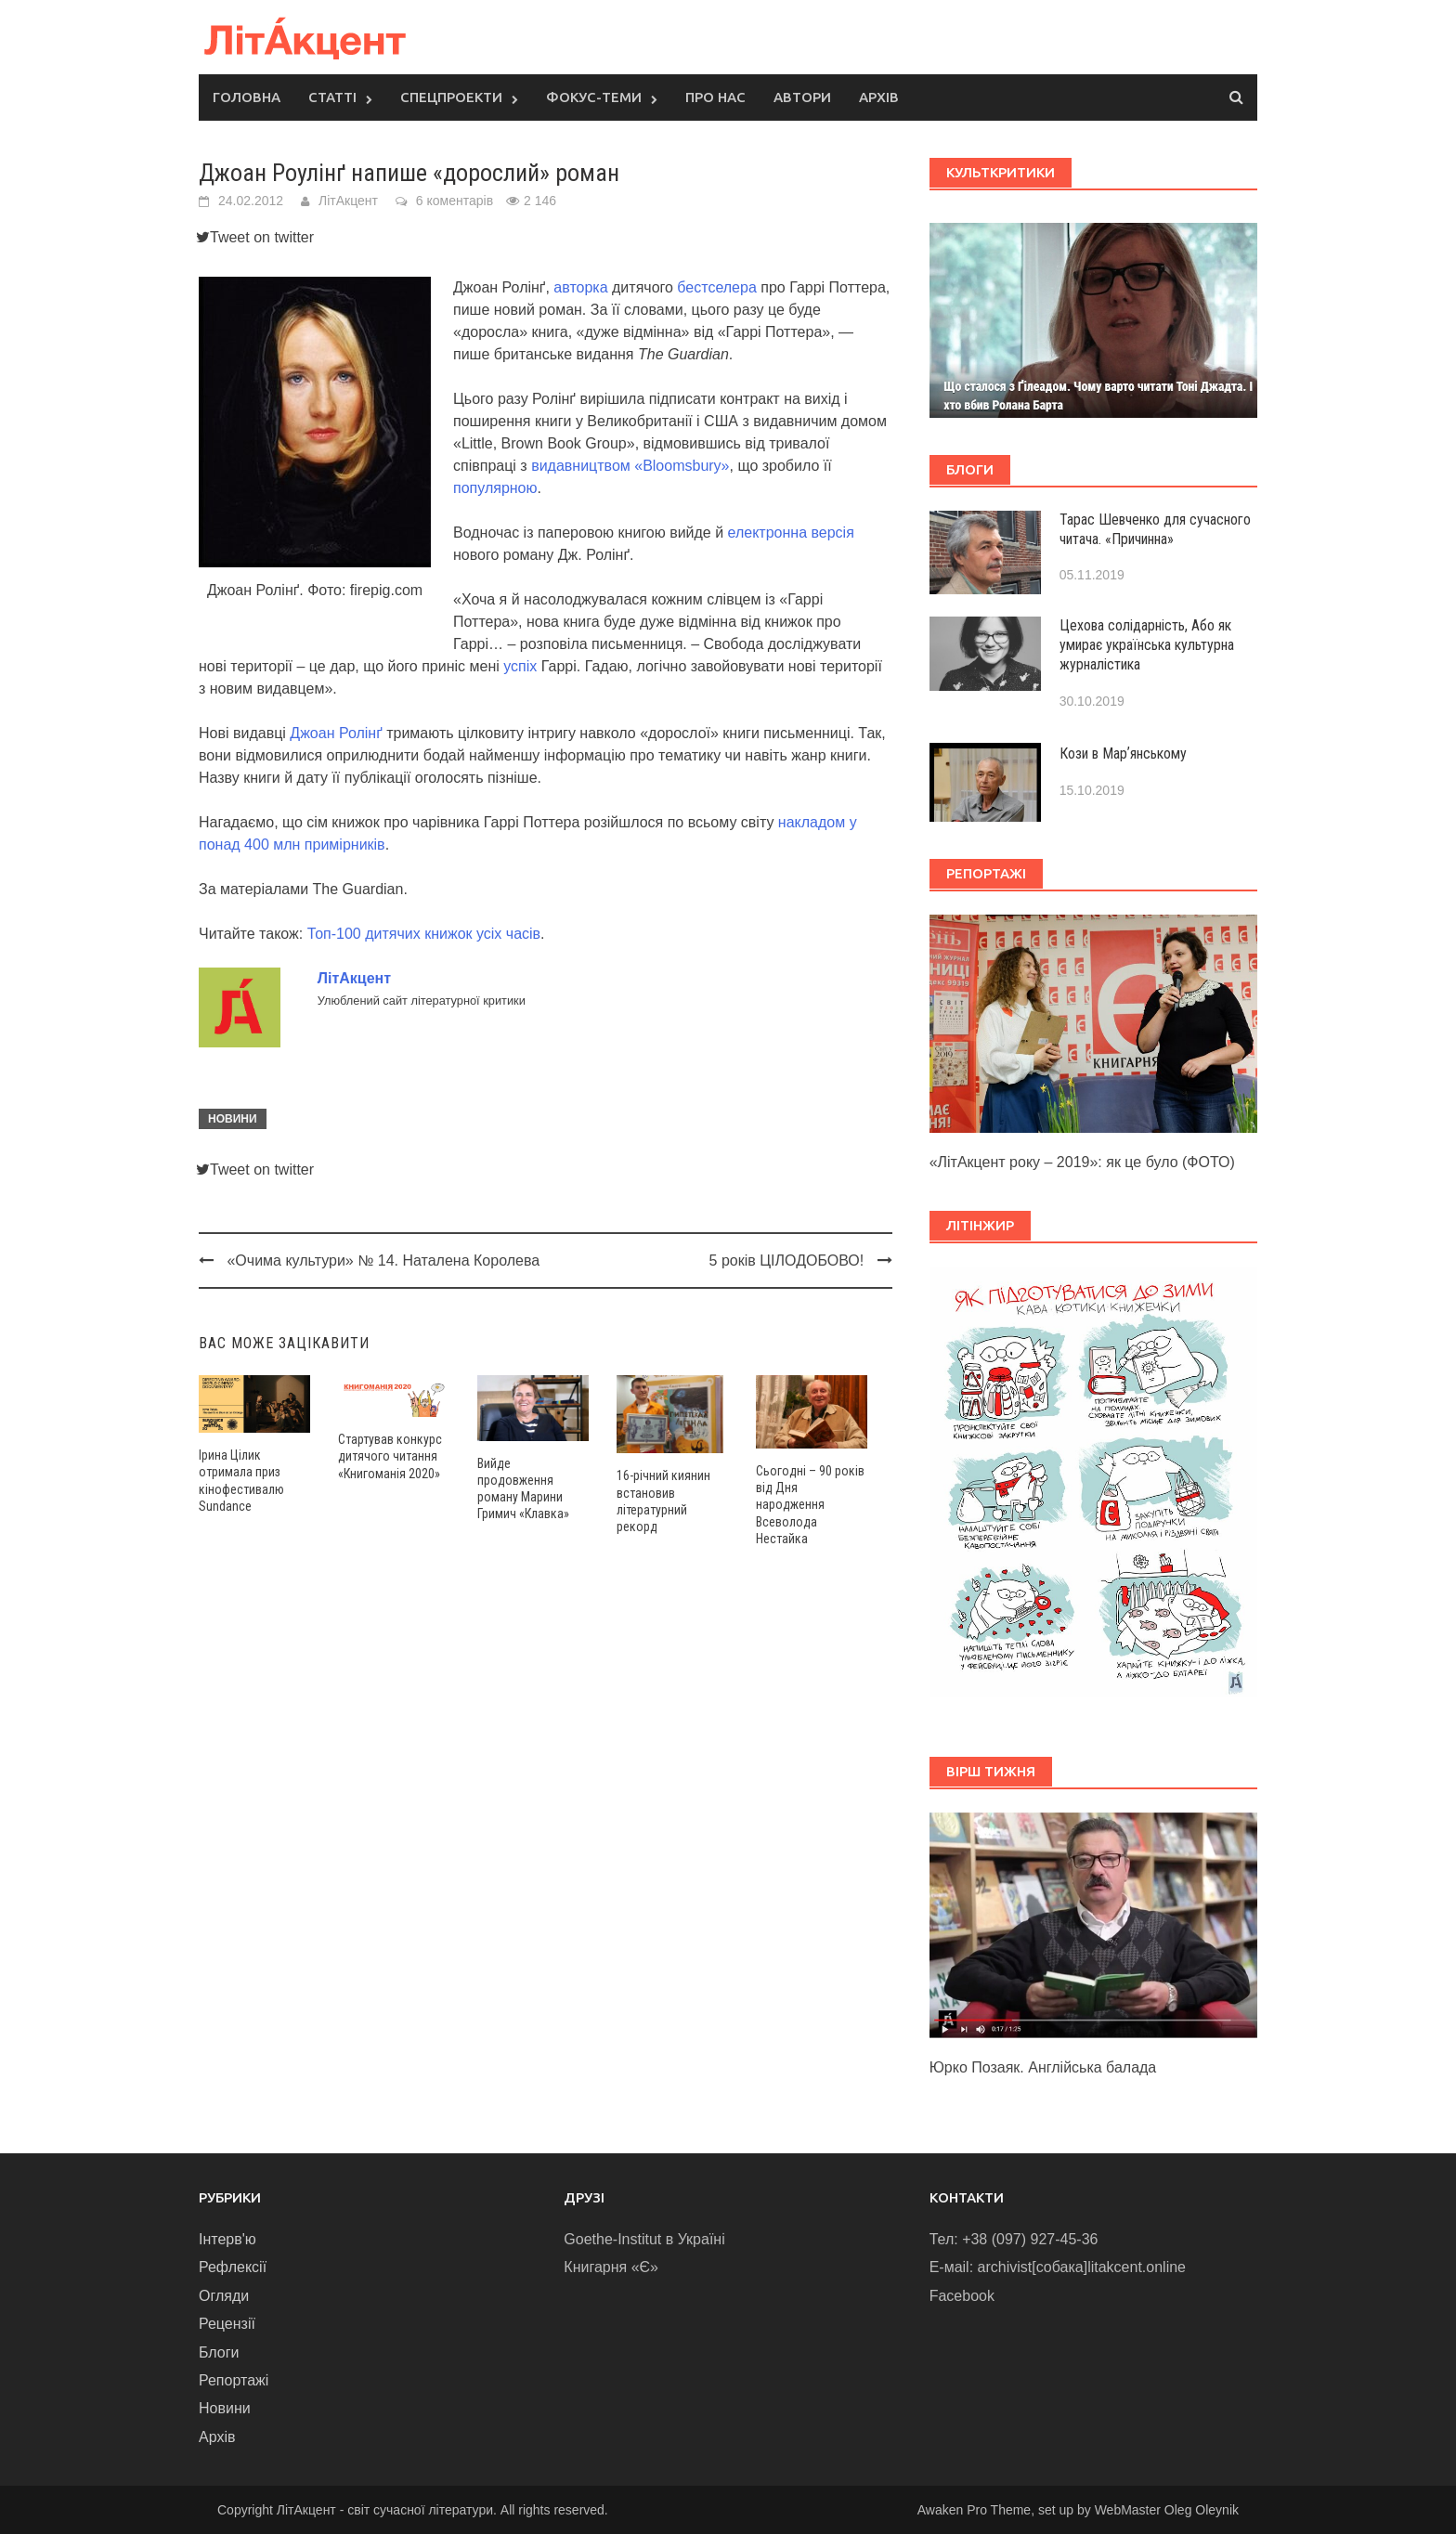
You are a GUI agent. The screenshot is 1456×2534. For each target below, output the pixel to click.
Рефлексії (232, 2267)
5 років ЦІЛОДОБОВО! (786, 1260)
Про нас (715, 97)
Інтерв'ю (227, 2239)
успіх (520, 666)
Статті (332, 97)
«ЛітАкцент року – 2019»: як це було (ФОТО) (1082, 1162)
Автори (802, 97)
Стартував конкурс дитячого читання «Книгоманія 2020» (390, 1456)
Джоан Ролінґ (336, 733)
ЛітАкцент (348, 200)
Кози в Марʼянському (1123, 753)
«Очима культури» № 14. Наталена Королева (383, 1260)
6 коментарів (454, 200)
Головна (246, 97)
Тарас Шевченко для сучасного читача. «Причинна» (1155, 529)
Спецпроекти (451, 97)
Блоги (219, 2352)
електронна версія (791, 532)
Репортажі (233, 2380)
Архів (879, 97)
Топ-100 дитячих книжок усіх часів (423, 934)
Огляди (224, 2296)
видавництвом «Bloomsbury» (630, 466)
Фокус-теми (594, 97)
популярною (495, 488)
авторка (580, 287)
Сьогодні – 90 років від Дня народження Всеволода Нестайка (810, 1504)
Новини (232, 1118)
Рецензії (227, 2324)
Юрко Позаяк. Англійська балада (1043, 2067)
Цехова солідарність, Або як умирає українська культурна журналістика (1147, 645)
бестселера (716, 287)
